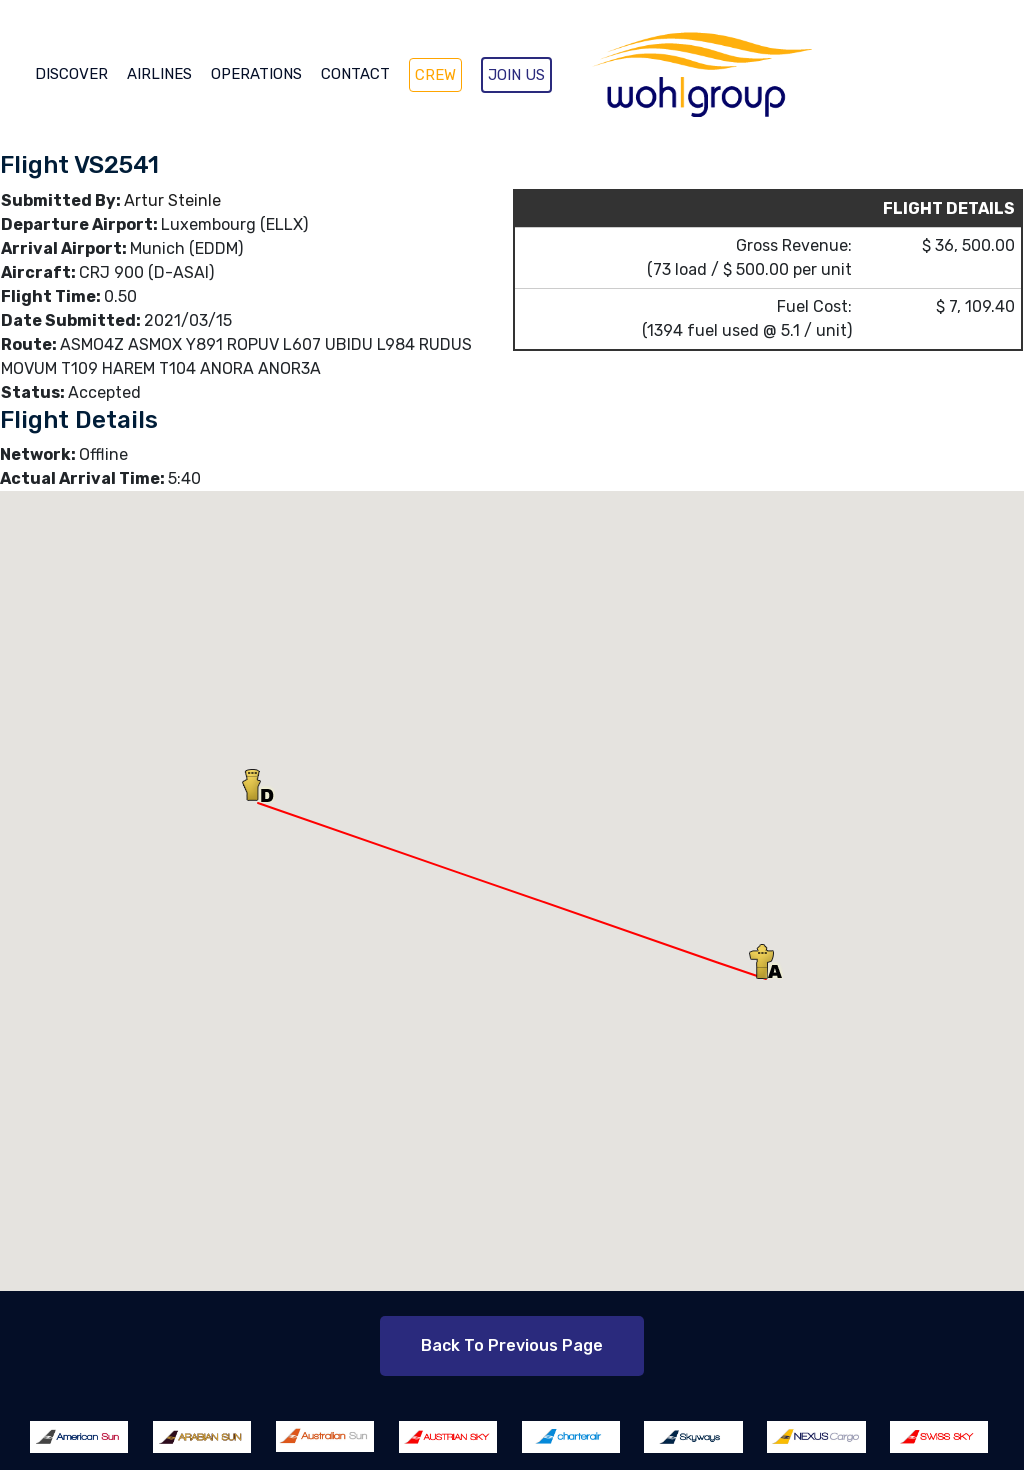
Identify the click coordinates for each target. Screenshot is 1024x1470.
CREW (435, 75)
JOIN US (516, 75)
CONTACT (355, 74)
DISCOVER (71, 74)
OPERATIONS (256, 74)
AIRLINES (159, 74)
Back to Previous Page (512, 1345)
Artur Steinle (172, 200)
